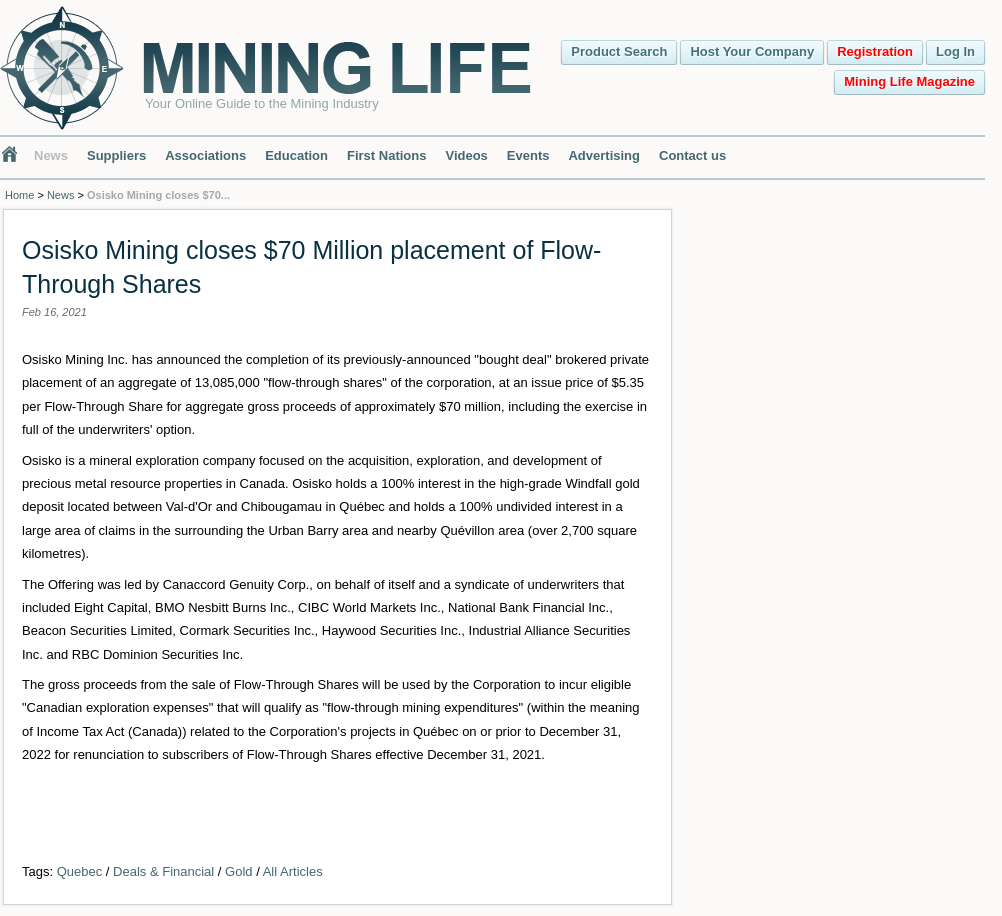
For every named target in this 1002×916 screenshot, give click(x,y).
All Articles (293, 871)
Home (19, 195)
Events (528, 155)
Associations (205, 155)
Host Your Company (752, 51)
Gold (238, 871)
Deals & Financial (163, 871)
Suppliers (116, 155)
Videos (466, 155)
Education (296, 155)
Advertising (604, 155)
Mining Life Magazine (909, 81)
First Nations (386, 155)
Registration (875, 51)
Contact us (692, 155)
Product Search (619, 51)
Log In (955, 51)
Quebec (80, 871)
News (51, 155)
